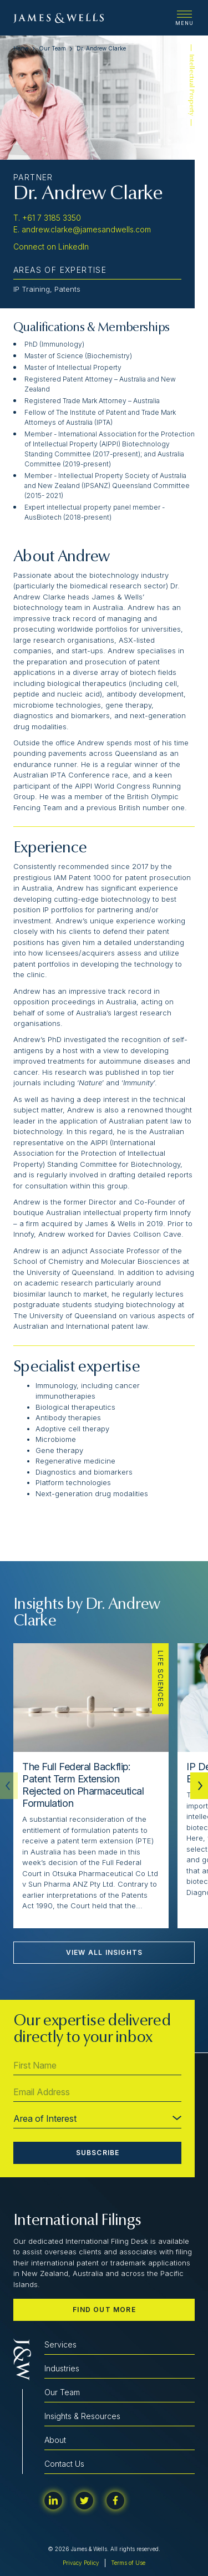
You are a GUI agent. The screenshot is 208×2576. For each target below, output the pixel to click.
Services (60, 2344)
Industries (61, 2368)
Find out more (104, 2309)
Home (20, 48)
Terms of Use (128, 2562)
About (55, 2440)
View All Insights (104, 1952)
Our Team (52, 48)
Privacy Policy (81, 2562)
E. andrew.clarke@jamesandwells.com (82, 229)
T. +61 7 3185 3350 (47, 217)
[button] (199, 1785)
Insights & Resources (82, 2416)
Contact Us (64, 2463)
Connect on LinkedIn (51, 246)
